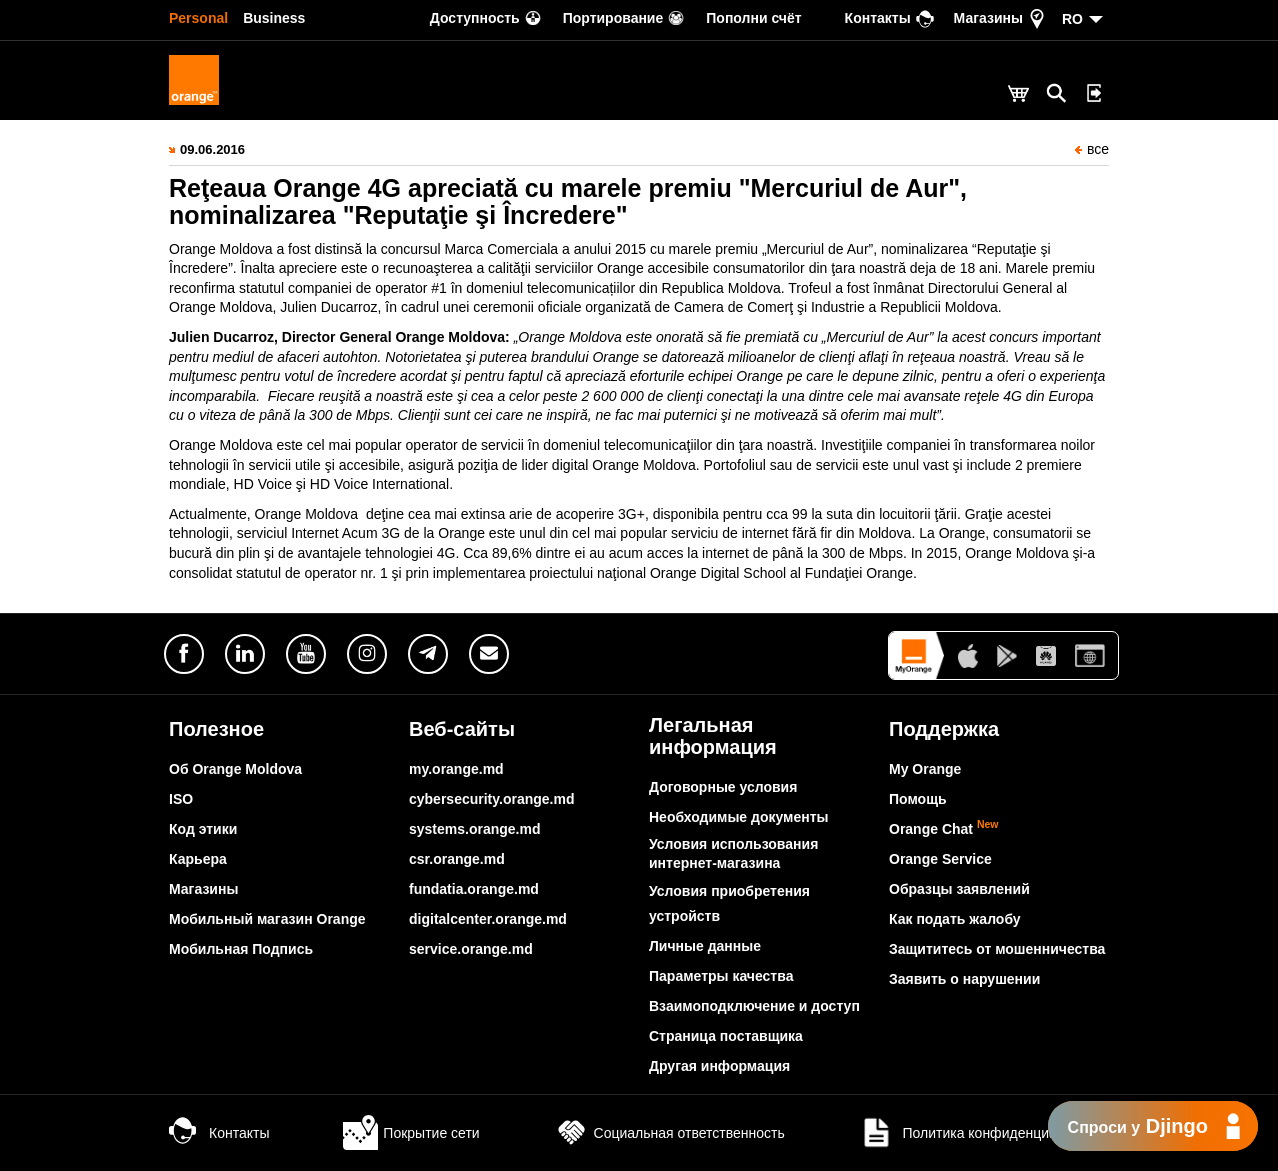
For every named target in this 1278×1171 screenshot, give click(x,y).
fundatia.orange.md (474, 889)
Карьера (198, 859)
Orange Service (940, 859)
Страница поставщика (726, 1036)
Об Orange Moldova (235, 769)
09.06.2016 (212, 149)
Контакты (219, 1133)
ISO (181, 799)
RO (1072, 19)
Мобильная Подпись (241, 949)
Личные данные (705, 946)
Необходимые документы (739, 817)
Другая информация (719, 1066)
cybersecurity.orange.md (491, 799)
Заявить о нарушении (964, 979)
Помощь (918, 799)
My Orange (925, 769)
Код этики (203, 829)
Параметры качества (721, 976)
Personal (198, 18)
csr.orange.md (457, 859)
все (1092, 149)
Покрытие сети (411, 1133)
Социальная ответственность (669, 1133)
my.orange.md (456, 769)
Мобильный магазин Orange (267, 919)
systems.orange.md (475, 829)
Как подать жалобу (955, 919)
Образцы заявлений (959, 889)
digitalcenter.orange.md (488, 919)
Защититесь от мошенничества (997, 949)
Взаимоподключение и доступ (754, 1006)
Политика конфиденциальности (984, 1133)
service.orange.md (471, 949)
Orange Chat (944, 829)
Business (274, 18)
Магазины (203, 889)
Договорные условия (723, 787)
